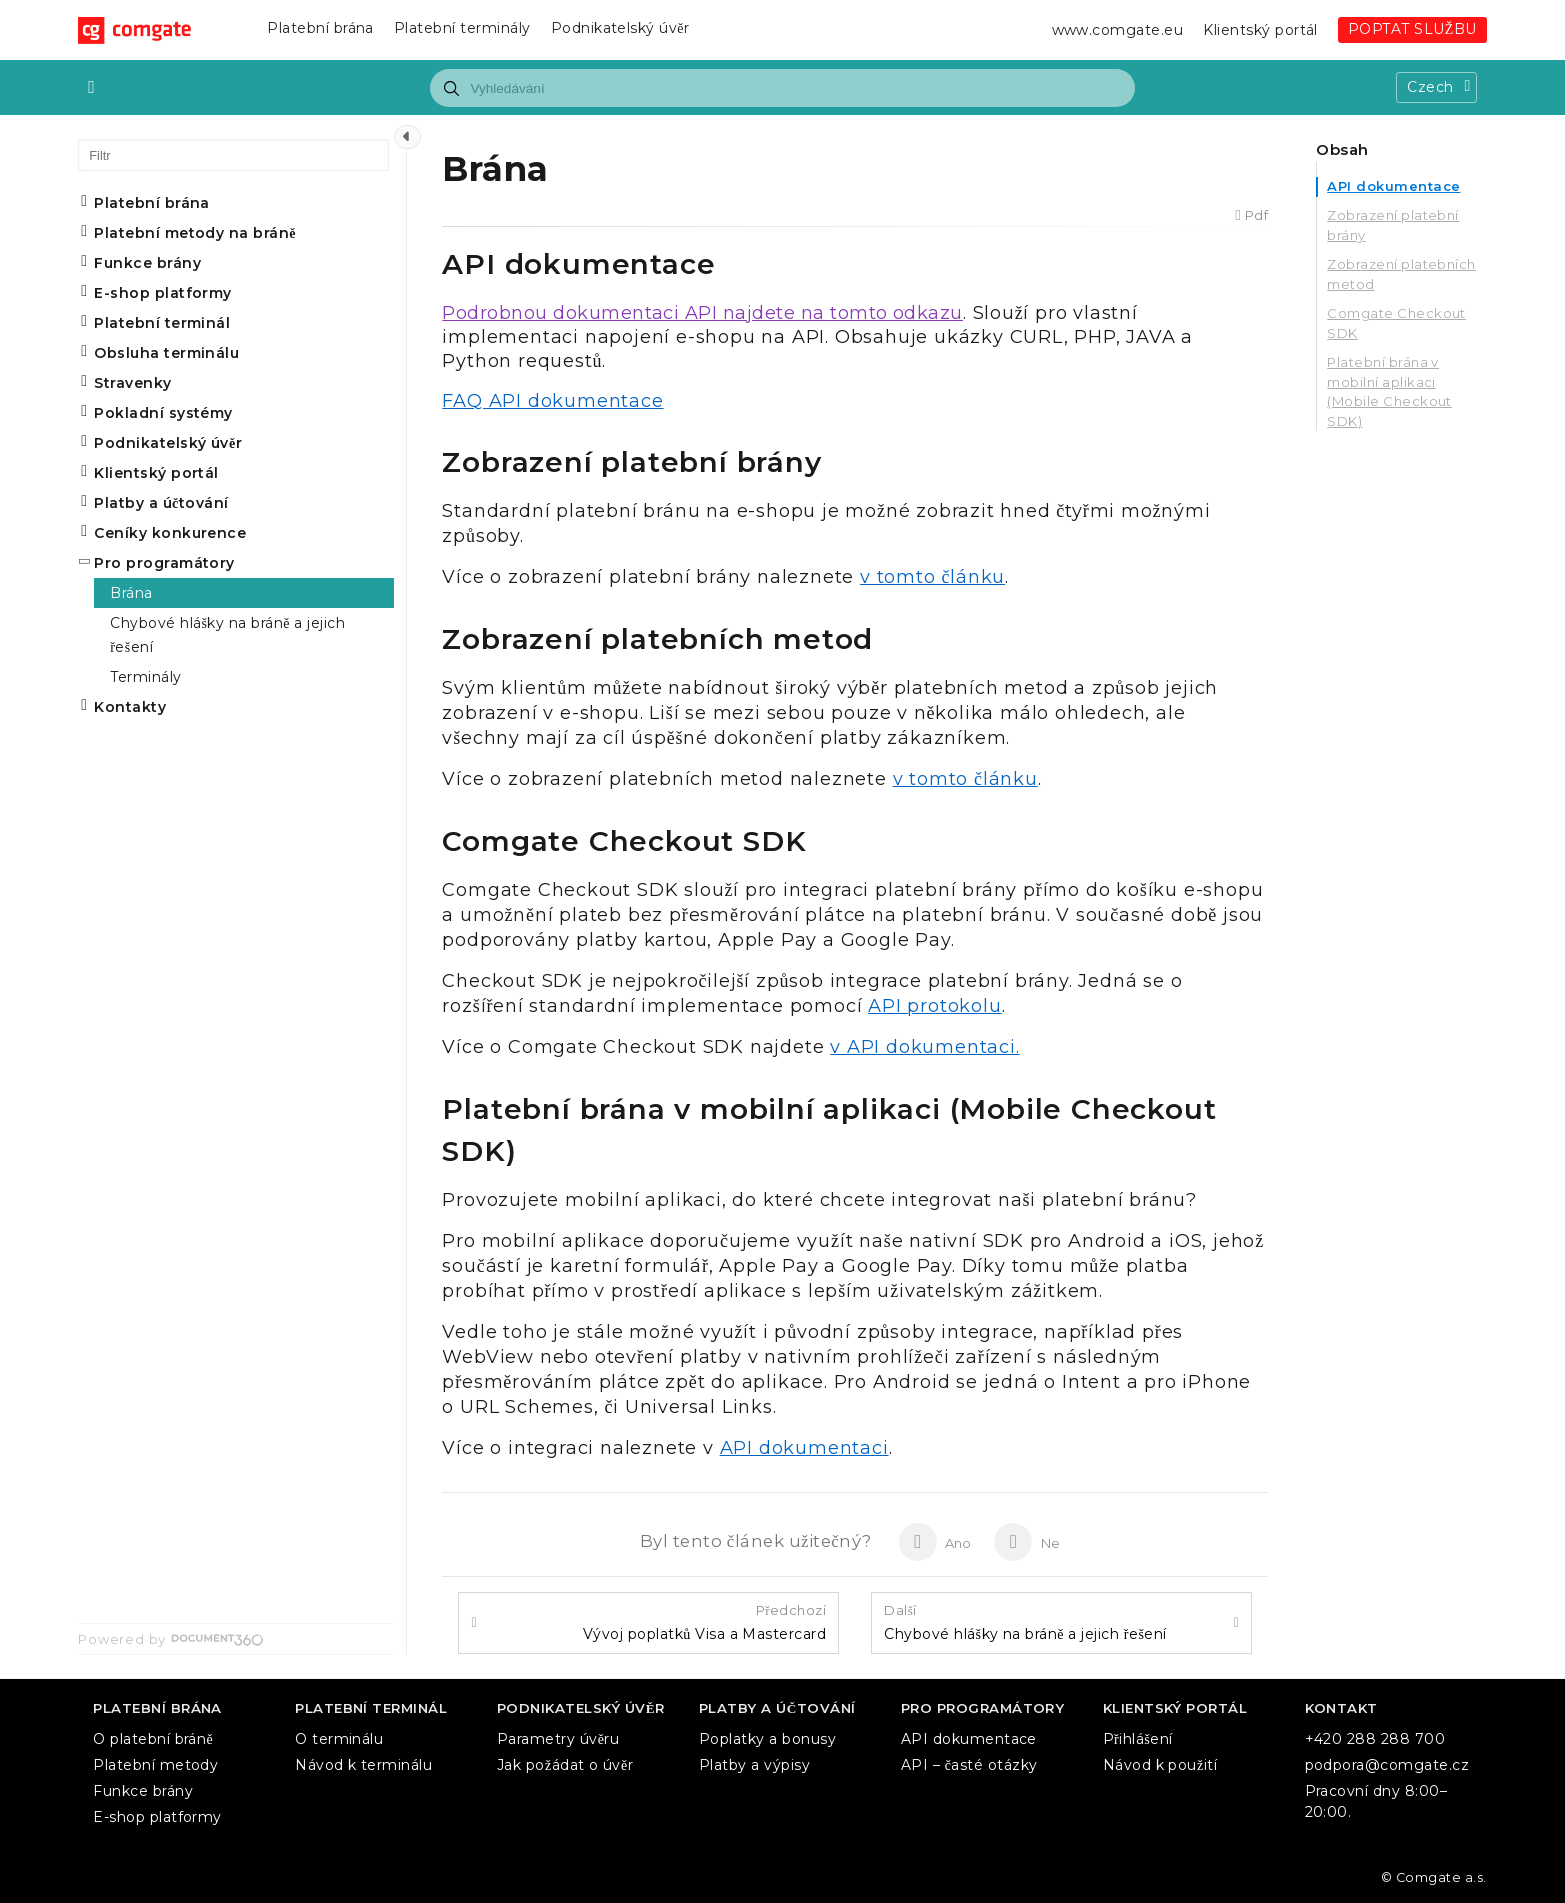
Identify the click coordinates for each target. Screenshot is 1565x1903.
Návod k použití (1160, 1765)
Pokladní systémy (163, 413)
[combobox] (782, 88)
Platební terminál (162, 323)
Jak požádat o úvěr (565, 1765)
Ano (935, 1542)
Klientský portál (1260, 30)
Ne (1026, 1542)
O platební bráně (153, 1739)
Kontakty (130, 707)
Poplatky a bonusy (767, 1739)
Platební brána (320, 28)
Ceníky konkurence (170, 533)
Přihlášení (1138, 1739)
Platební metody (155, 1765)
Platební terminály (462, 28)
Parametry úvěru (558, 1739)
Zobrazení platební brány (1393, 225)
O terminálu (339, 1739)
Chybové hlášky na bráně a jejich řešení (1025, 1622)
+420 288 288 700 (1375, 1739)
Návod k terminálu (363, 1765)
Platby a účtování (161, 503)
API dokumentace (1393, 186)
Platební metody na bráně (195, 233)
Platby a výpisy (754, 1765)
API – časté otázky (969, 1765)
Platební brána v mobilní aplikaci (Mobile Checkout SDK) (1389, 391)
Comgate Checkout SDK (1396, 323)
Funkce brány (147, 263)
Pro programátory (164, 563)
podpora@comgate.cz (1387, 1765)
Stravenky (132, 383)
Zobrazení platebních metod (1401, 274)
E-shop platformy (163, 293)
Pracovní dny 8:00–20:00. (1376, 1801)
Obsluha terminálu (166, 353)
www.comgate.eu (1118, 30)
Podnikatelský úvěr (620, 28)
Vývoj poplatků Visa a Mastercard (704, 1622)
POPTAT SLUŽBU (1412, 29)
